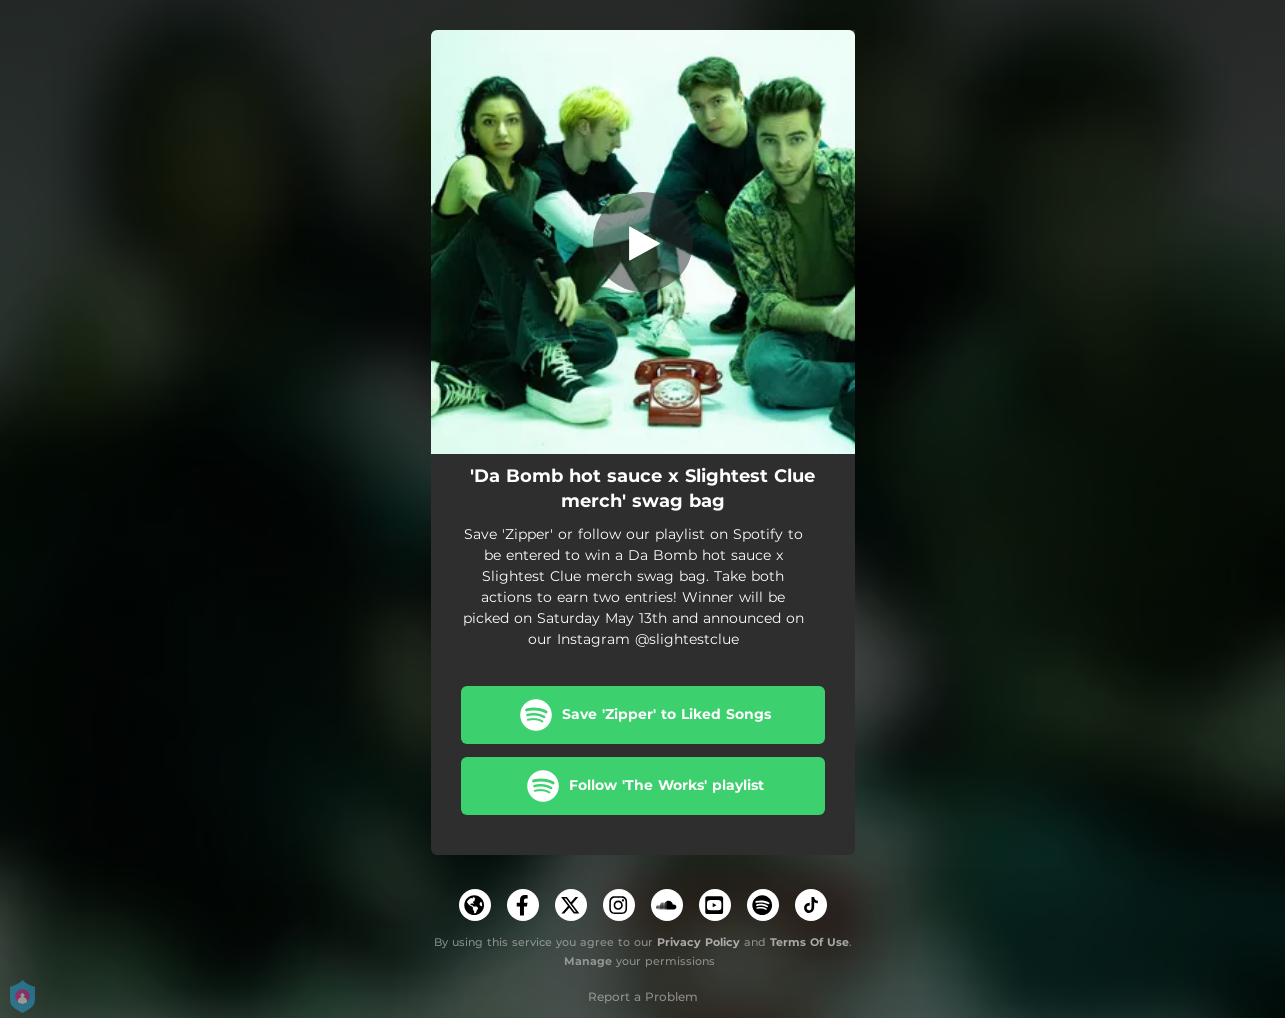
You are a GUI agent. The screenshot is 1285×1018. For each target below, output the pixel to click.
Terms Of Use (809, 942)
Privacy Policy (698, 942)
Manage (588, 961)
